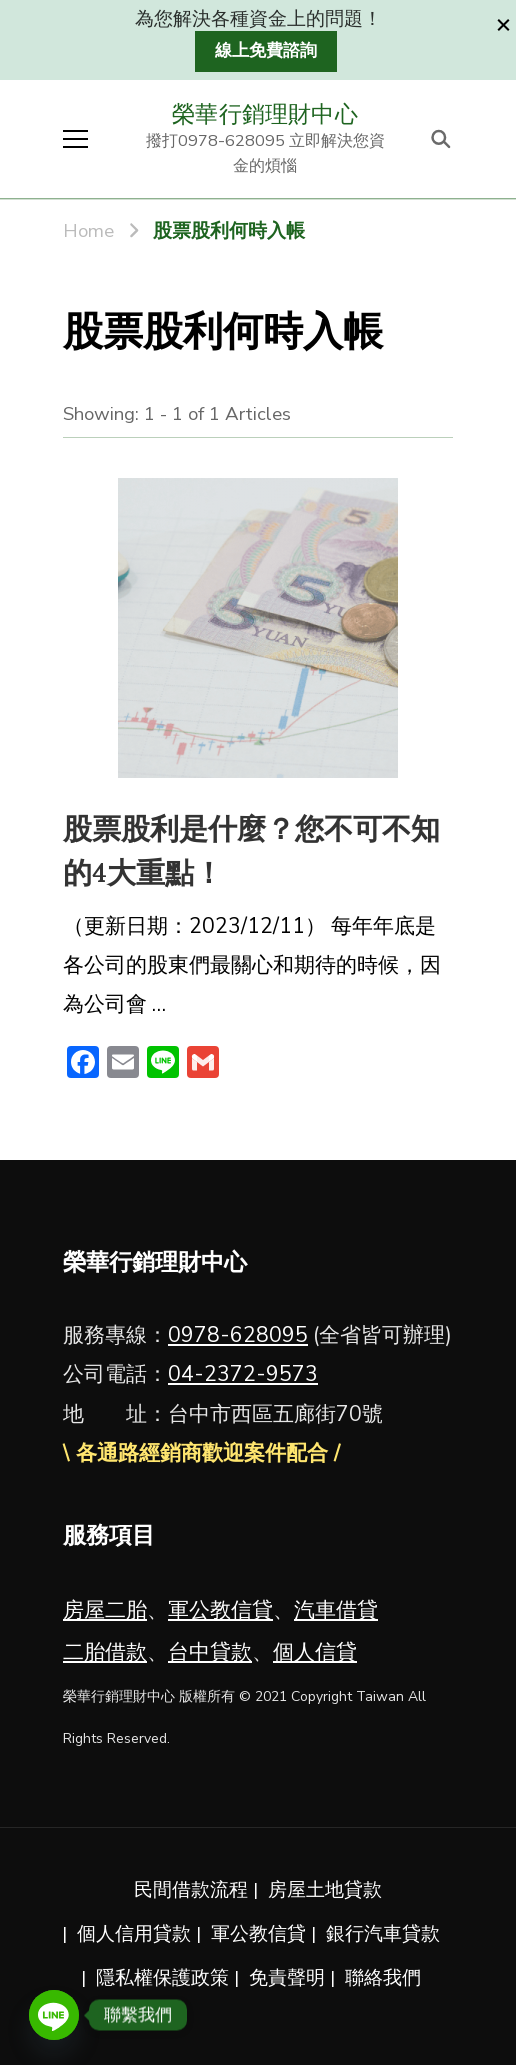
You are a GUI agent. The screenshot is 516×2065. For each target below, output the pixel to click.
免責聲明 (287, 1978)
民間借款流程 (191, 1890)
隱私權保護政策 (162, 1978)
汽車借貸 (336, 1610)
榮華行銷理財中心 (265, 114)
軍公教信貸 (220, 1610)
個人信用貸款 (134, 1934)
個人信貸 (315, 1652)
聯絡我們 (383, 1978)
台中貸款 (210, 1652)
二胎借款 (105, 1652)
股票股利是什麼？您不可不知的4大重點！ (251, 852)
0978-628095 (238, 1335)
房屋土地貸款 (325, 1890)
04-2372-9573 (243, 1374)
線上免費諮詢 (266, 50)
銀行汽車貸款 (383, 1934)
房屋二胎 (105, 1610)
